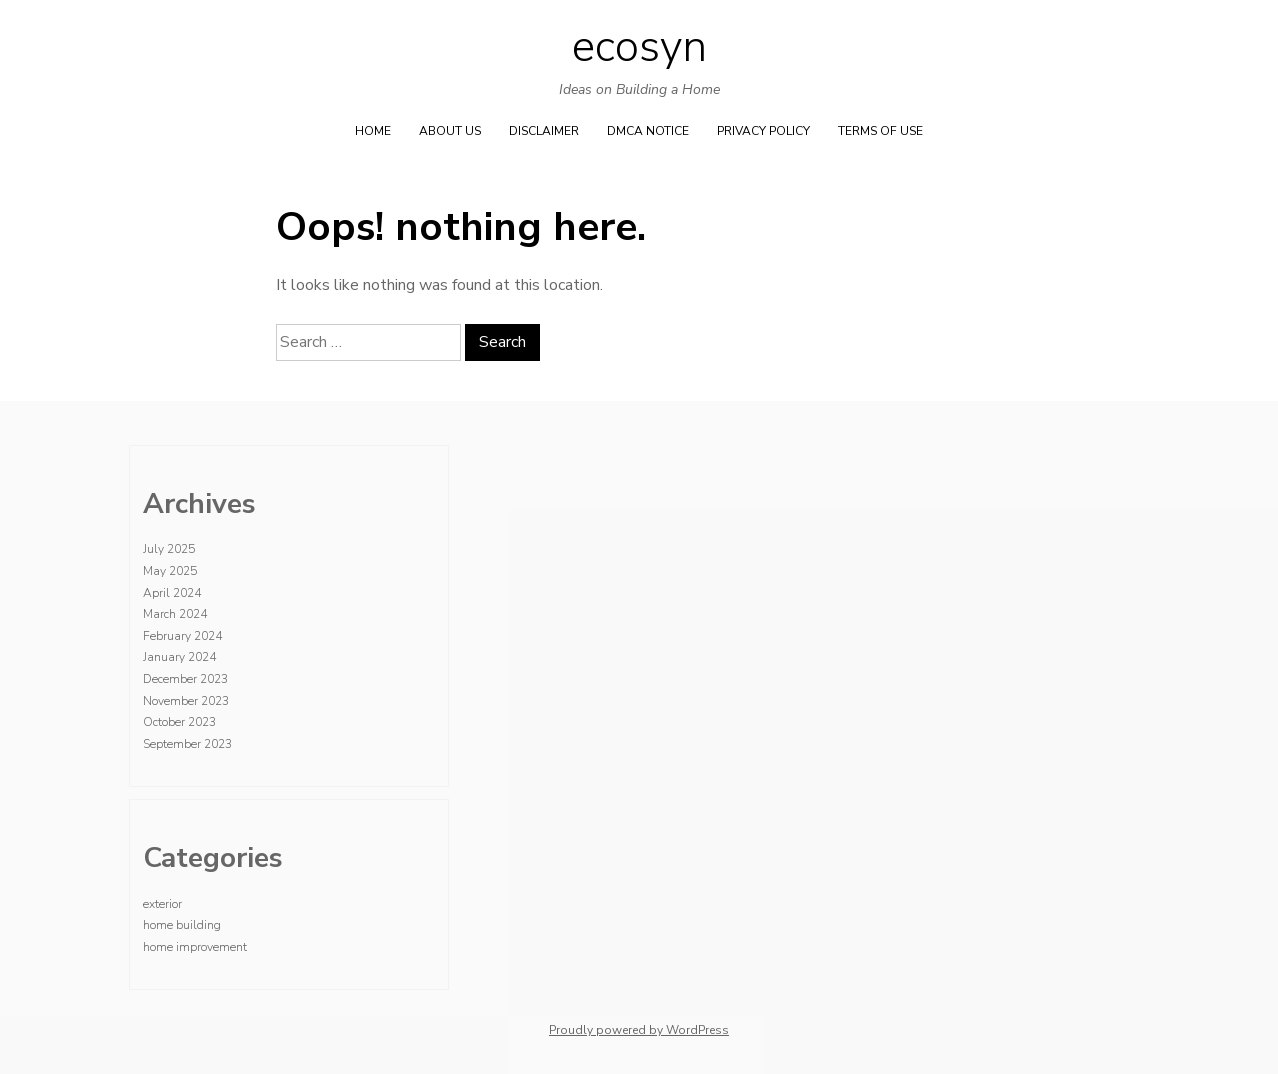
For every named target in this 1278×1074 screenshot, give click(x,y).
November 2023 (186, 701)
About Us (450, 131)
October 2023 (179, 722)
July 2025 (169, 549)
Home (373, 131)
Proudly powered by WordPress (639, 1030)
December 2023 (185, 679)
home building (182, 925)
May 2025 (170, 571)
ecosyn (639, 47)
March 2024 (175, 614)
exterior (162, 904)
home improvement (195, 947)
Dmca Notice (648, 131)
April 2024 (172, 593)
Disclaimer (544, 131)
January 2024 (179, 657)
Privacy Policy (763, 131)
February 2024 (182, 636)
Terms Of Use (880, 131)
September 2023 (187, 744)
